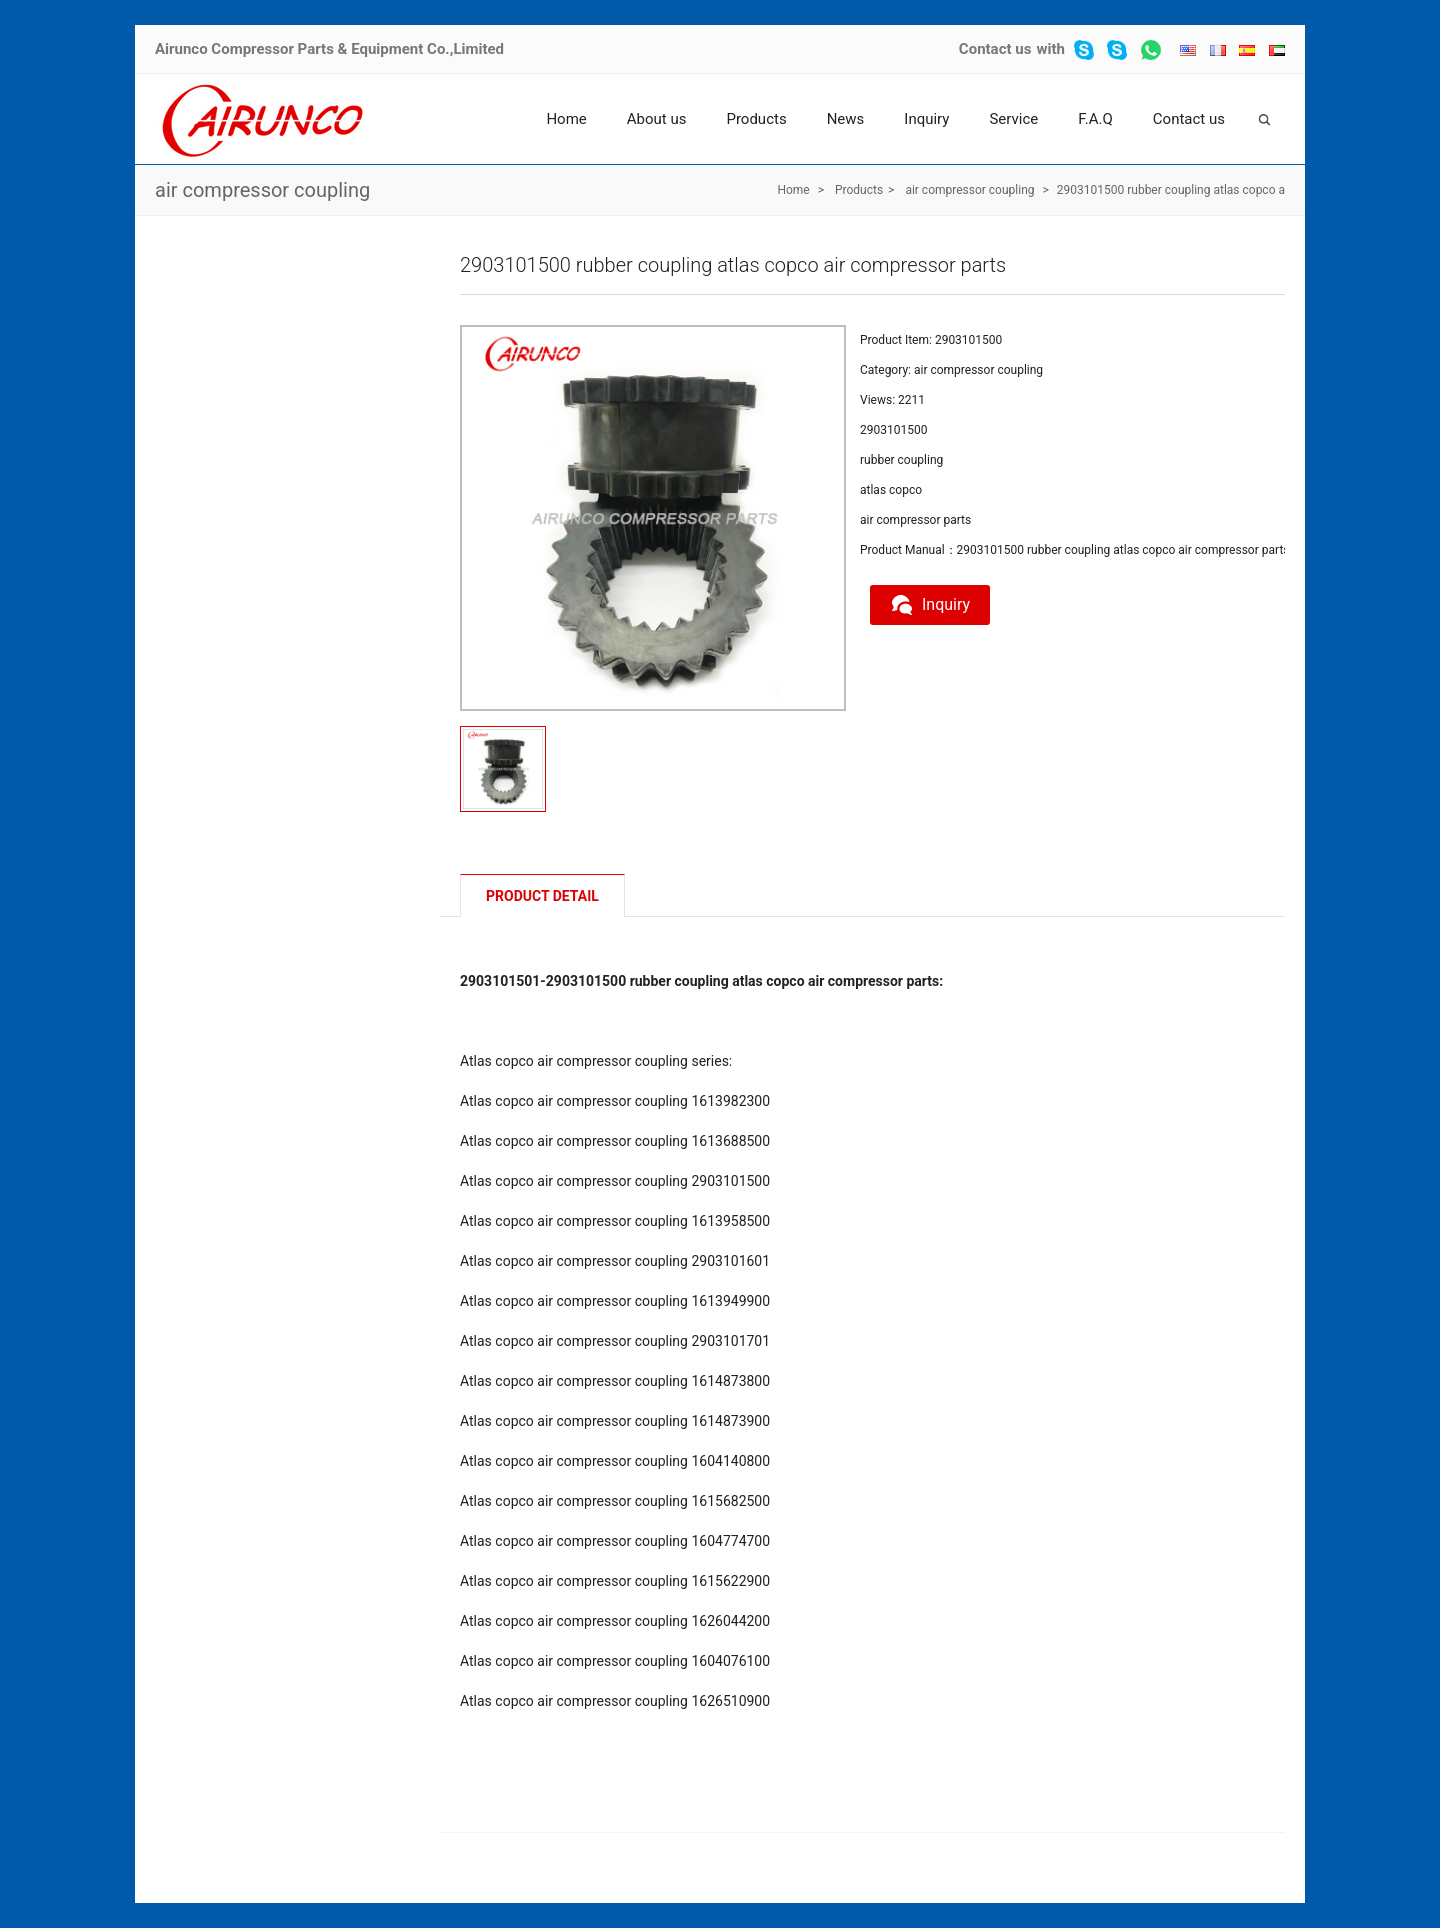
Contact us (995, 49)
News (846, 119)
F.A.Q (1095, 119)
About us (657, 119)
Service (1013, 119)
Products (756, 119)
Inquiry (926, 119)
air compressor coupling (262, 190)
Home (566, 119)
